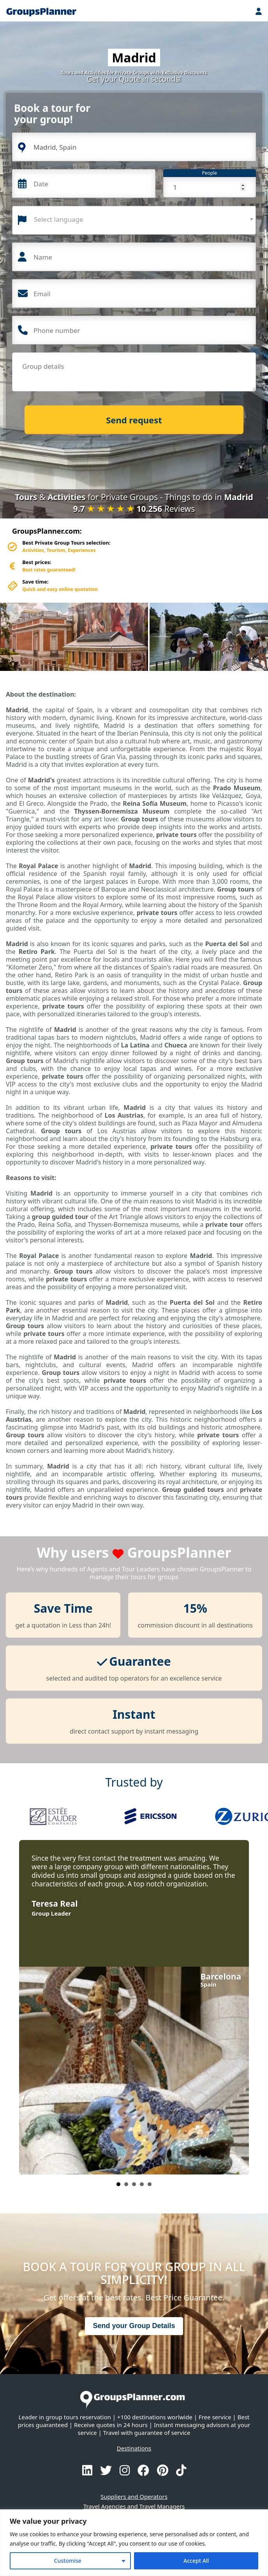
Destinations (134, 2448)
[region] (134, 2542)
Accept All (196, 2560)
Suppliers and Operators (134, 2496)
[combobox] (134, 220)
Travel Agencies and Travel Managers (134, 2506)
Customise (67, 2560)
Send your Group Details (134, 2326)
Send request (134, 420)
